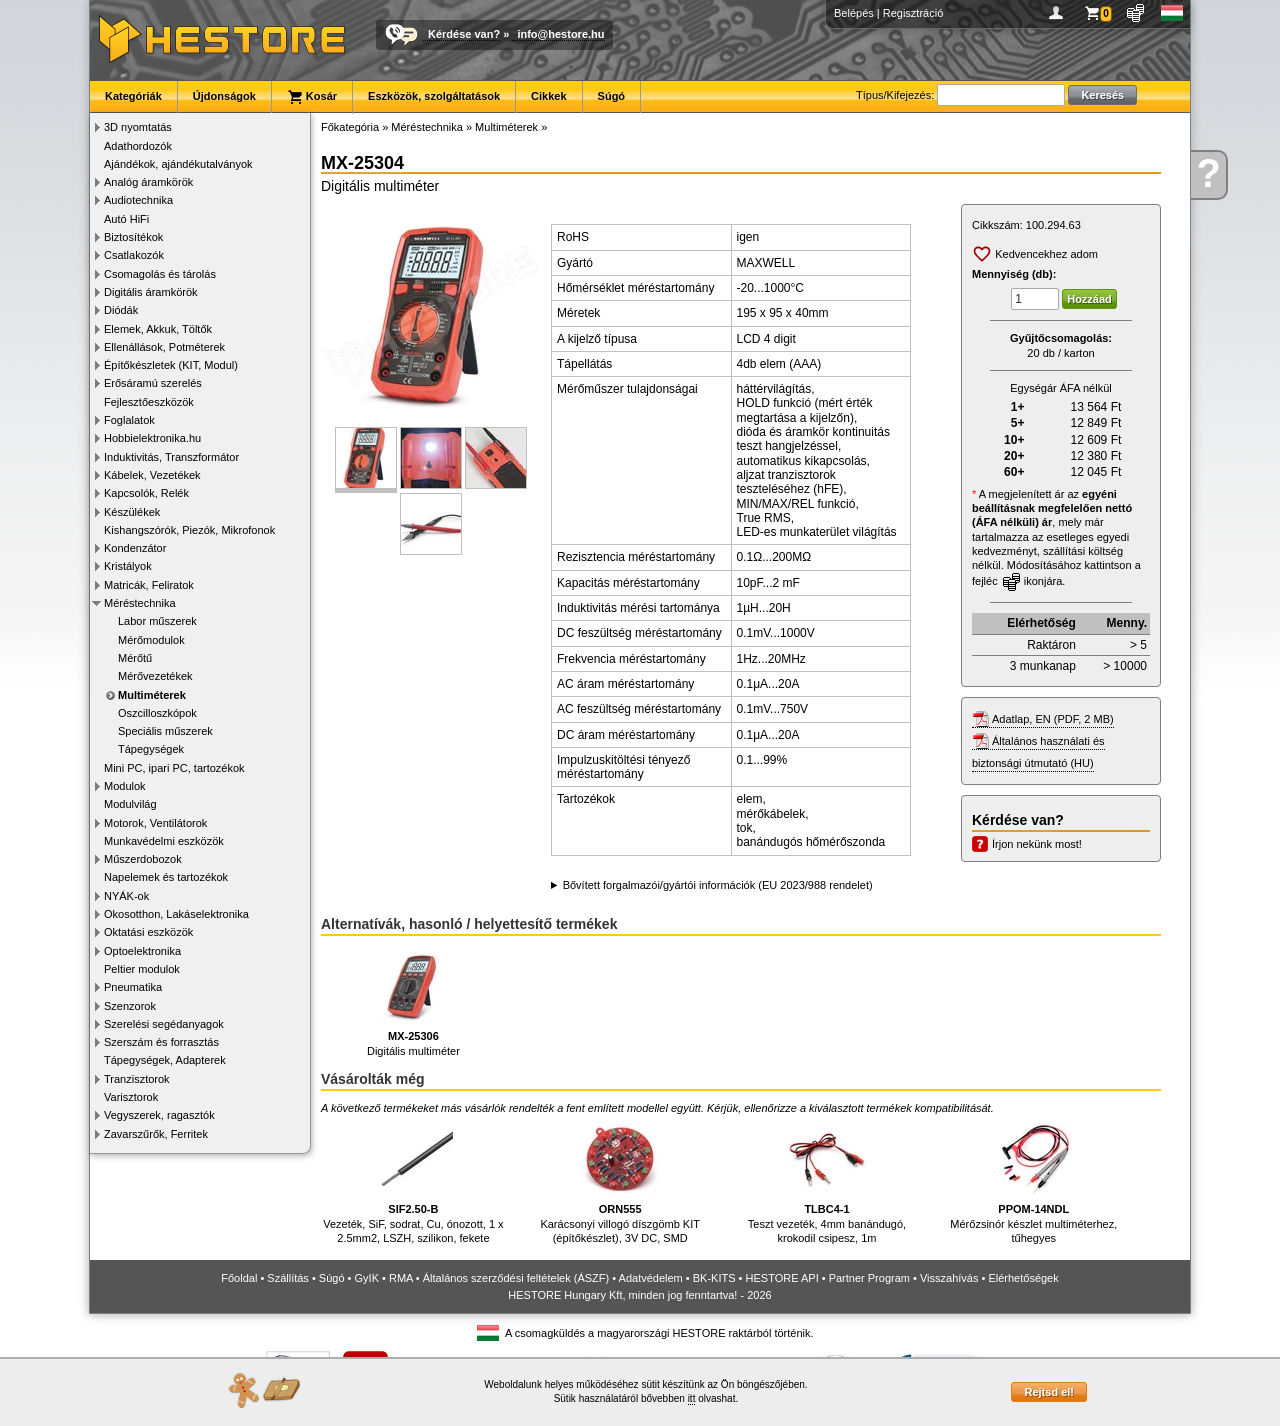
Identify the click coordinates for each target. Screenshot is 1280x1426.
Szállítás (288, 1278)
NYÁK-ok (126, 896)
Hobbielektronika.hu (152, 438)
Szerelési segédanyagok (164, 1024)
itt (692, 1398)
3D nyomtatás (138, 127)
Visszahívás (949, 1278)
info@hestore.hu (560, 34)
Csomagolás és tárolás (160, 274)
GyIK (367, 1278)
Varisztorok (131, 1097)
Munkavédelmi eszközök (164, 841)
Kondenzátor (135, 548)
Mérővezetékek (155, 676)
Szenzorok (130, 1006)
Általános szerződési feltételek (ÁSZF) (516, 1278)
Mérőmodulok (151, 640)
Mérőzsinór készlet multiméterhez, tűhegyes (1033, 1181)
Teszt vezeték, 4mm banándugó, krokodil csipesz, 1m (827, 1181)
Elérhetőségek (1023, 1278)
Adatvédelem (651, 1278)
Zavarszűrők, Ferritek (156, 1134)
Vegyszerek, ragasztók (159, 1115)
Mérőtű (135, 658)
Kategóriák (133, 96)
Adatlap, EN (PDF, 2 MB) (1053, 719)
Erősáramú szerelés (153, 383)
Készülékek (132, 512)
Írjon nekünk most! (1037, 844)
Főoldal (239, 1278)
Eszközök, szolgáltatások (434, 96)
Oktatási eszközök (148, 932)
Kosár (312, 97)
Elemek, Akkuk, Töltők (158, 329)
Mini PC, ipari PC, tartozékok (174, 768)
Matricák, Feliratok (149, 585)
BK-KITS (714, 1278)
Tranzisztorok (137, 1079)
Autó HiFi (126, 219)
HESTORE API (782, 1278)
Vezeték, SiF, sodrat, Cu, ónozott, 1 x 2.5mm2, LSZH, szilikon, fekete (413, 1181)
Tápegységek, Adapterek (165, 1060)
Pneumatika (133, 987)
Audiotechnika (138, 200)
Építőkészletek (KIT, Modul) (171, 365)
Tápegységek (151, 749)
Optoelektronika (142, 951)
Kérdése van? (464, 34)
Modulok (125, 786)
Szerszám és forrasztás (161, 1042)
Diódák (121, 310)
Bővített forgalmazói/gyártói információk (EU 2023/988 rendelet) (718, 885)
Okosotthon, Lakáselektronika (176, 914)
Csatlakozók (134, 255)
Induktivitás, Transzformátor (171, 457)
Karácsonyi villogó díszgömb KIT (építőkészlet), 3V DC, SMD (620, 1181)
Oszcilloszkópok (157, 713)
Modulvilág (130, 804)
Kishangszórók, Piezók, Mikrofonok (189, 530)
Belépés (854, 13)
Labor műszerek (157, 621)
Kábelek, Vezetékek (152, 475)
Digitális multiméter (413, 1001)
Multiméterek (152, 695)
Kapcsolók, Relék (146, 493)
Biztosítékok (133, 237)
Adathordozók (138, 146)
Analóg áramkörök (148, 182)
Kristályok (128, 566)
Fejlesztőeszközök (149, 402)
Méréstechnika (140, 603)
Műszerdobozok (143, 859)
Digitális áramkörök (151, 292)
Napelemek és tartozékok (166, 877)
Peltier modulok (142, 969)
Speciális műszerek (165, 731)
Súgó (612, 96)
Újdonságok (224, 96)
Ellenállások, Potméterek (164, 347)
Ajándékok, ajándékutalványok (178, 164)
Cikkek (548, 96)
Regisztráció (913, 13)
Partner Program (869, 1278)
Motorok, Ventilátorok (155, 823)
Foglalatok (129, 420)
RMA (401, 1278)
